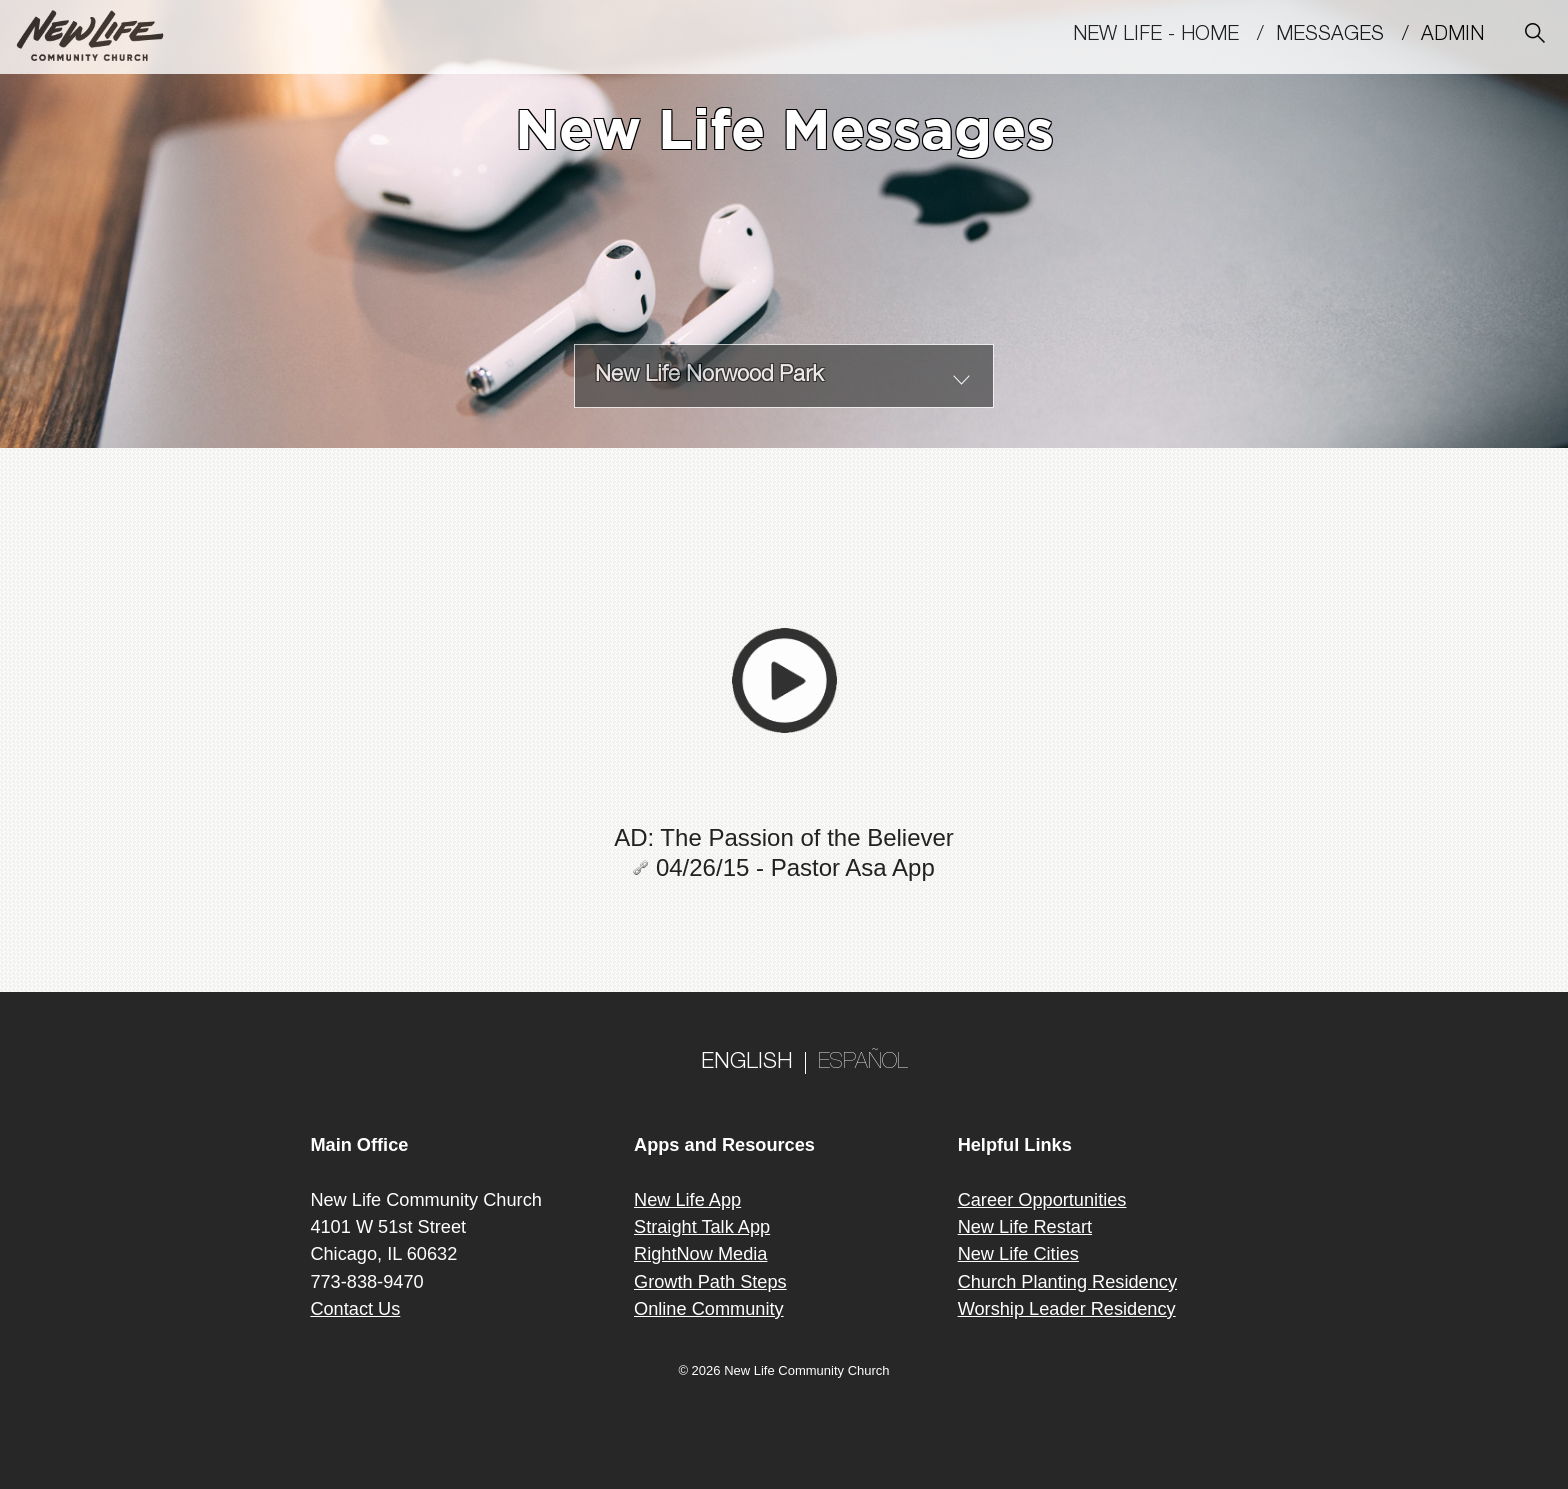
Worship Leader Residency (1067, 1309)
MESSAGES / (1348, 36)
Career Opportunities (1042, 1200)
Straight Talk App (702, 1227)
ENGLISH (747, 1063)
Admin (1461, 36)
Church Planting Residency (1067, 1282)
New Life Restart (1025, 1227)
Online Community (709, 1309)
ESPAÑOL (863, 1063)
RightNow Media (700, 1254)
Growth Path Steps (710, 1282)
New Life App (687, 1200)
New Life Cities (1018, 1254)
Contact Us (355, 1309)
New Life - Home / (1174, 36)
